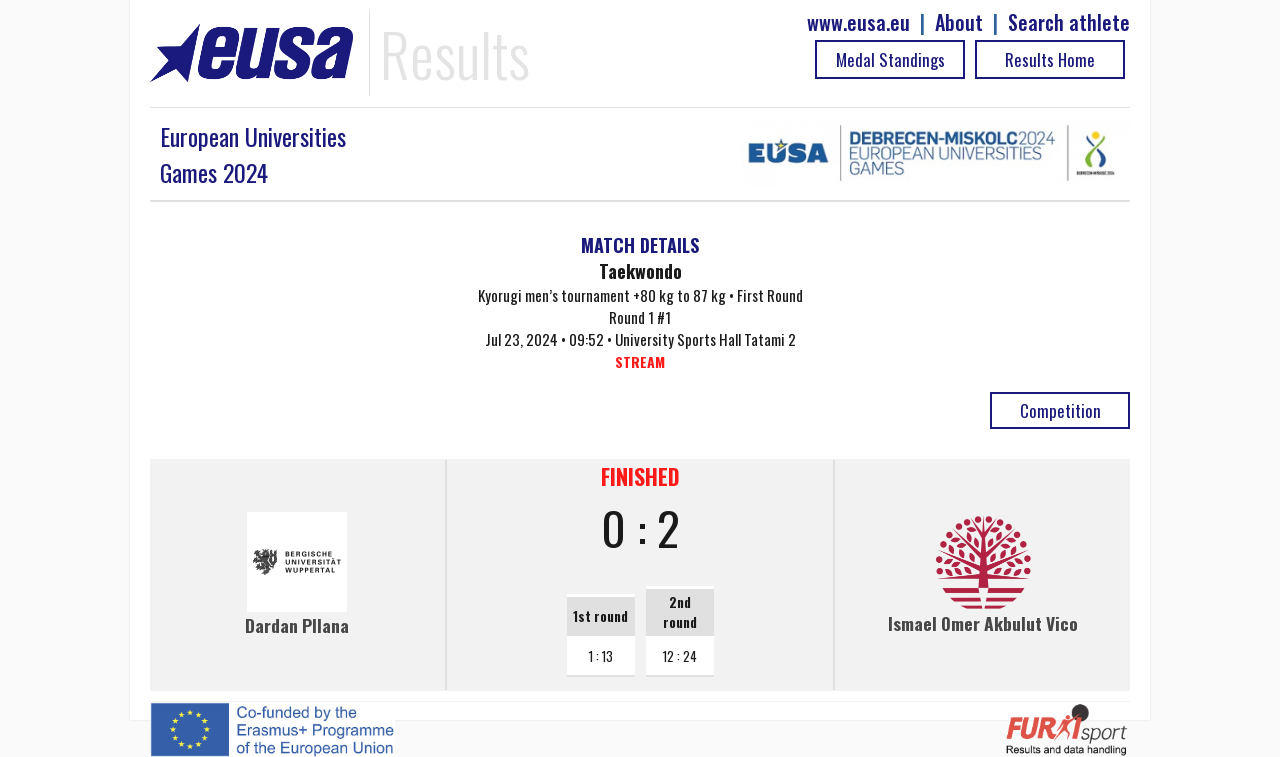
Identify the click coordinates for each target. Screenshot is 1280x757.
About (959, 22)
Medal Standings (890, 59)
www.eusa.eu (858, 22)
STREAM (640, 361)
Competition (1060, 410)
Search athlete (1069, 22)
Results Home (1050, 59)
